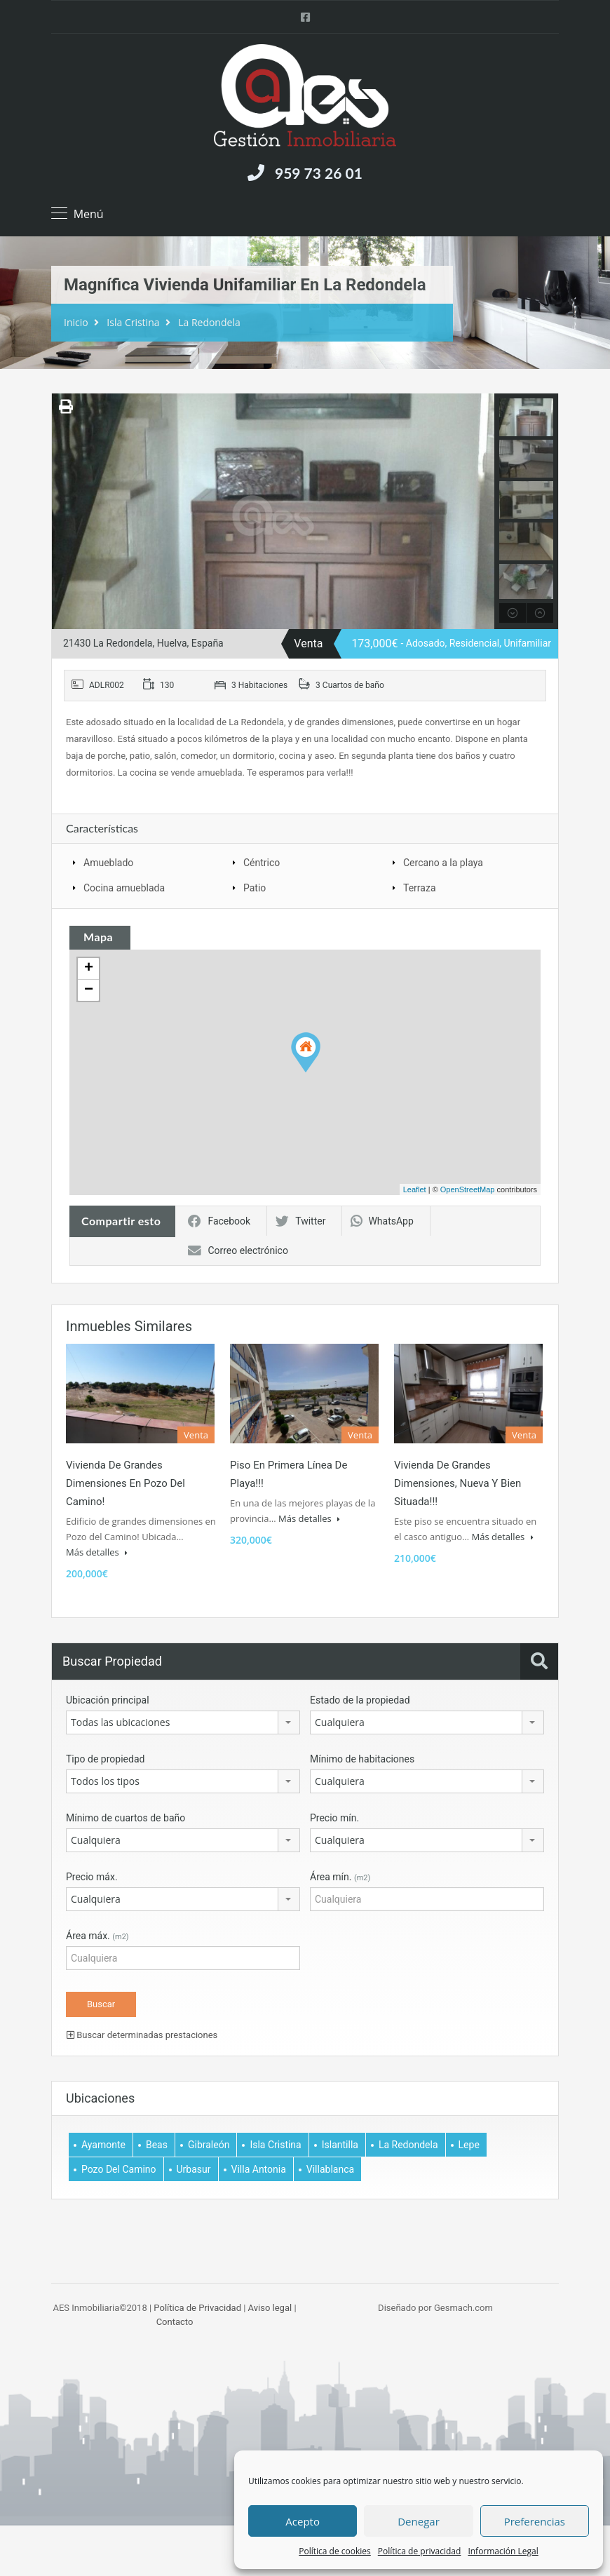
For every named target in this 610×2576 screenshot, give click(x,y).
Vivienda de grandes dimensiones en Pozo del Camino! (125, 1483)
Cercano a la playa (443, 862)
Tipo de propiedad (105, 1759)
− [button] (88, 990)
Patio (254, 887)
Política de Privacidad (197, 2307)
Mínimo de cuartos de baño (125, 1817)
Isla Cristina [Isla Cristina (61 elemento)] (275, 2144)
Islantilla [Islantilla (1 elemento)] (340, 2144)
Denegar (419, 2521)
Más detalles (97, 1552)
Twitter (300, 1221)
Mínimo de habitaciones (362, 1759)
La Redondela (209, 322)
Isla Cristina (133, 322)
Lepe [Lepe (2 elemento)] (469, 2144)
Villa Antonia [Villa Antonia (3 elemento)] (258, 2169)
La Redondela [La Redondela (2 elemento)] (408, 2144)
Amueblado (108, 862)
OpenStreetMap (467, 1189)
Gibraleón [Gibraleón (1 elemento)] (208, 2144)
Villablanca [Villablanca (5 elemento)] (330, 2169)
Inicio (76, 322)
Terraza (419, 887)
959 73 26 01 (318, 173)
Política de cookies (335, 2551)
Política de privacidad (419, 2551)
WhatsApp (382, 1221)
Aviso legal (270, 2307)
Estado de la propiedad (360, 1700)
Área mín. (340, 1876)
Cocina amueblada (124, 887)
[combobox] (183, 1722)
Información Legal (503, 2551)
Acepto (302, 2521)
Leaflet (414, 1189)
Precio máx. (92, 1876)
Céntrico (261, 862)
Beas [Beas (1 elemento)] (157, 2144)
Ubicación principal (107, 1700)
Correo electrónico (238, 1250)
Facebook (219, 1221)
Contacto (175, 2322)
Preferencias (534, 2521)
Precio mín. (334, 1817)
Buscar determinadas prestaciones (142, 2035)
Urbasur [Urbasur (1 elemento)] (194, 2169)
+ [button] (88, 968)
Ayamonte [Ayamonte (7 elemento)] (103, 2144)
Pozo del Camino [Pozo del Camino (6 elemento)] (118, 2169)
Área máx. (97, 1935)
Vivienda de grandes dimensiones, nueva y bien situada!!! (457, 1483)
